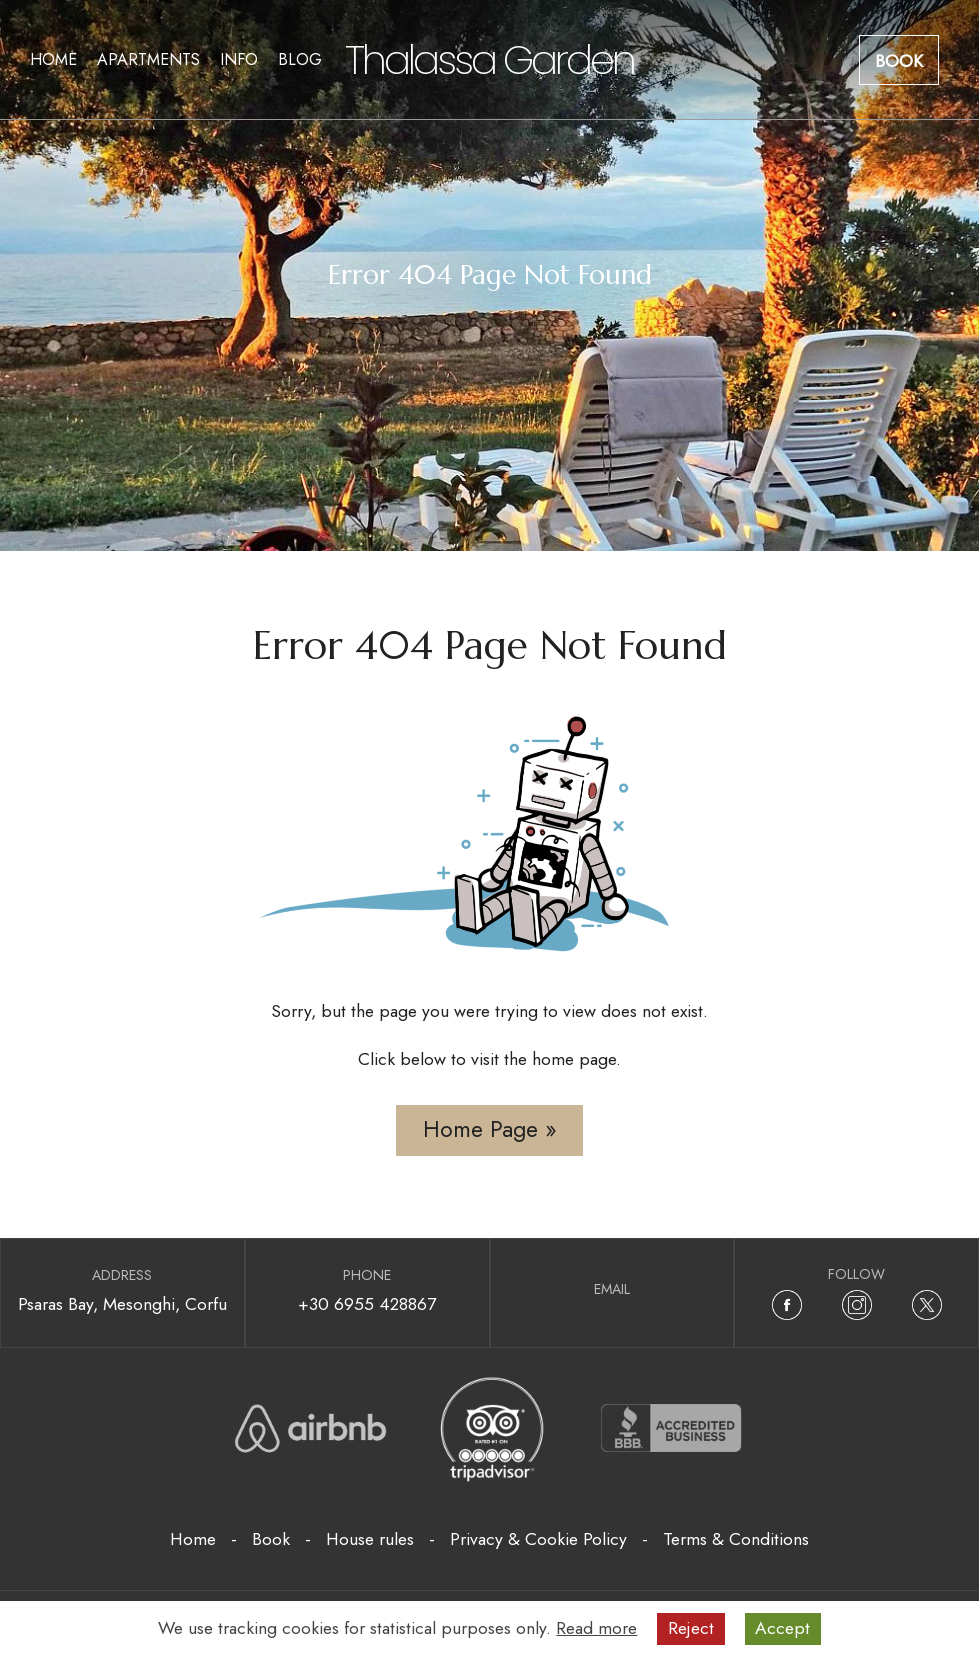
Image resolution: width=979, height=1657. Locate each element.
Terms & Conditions (736, 1539)
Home (53, 59)
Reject (691, 1628)
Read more (596, 1628)
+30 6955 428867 (367, 1304)
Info (239, 59)
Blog (300, 59)
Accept (782, 1628)
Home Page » (490, 1129)
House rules (370, 1539)
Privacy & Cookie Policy (538, 1539)
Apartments (148, 59)
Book (899, 61)
